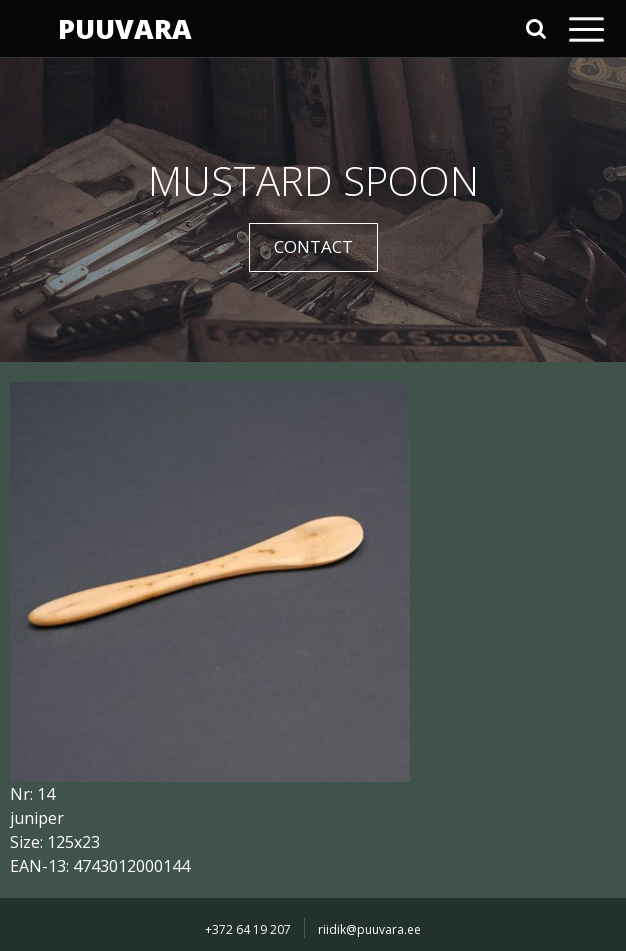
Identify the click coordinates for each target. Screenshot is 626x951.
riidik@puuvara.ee (369, 929)
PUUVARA (125, 28)
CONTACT (313, 246)
